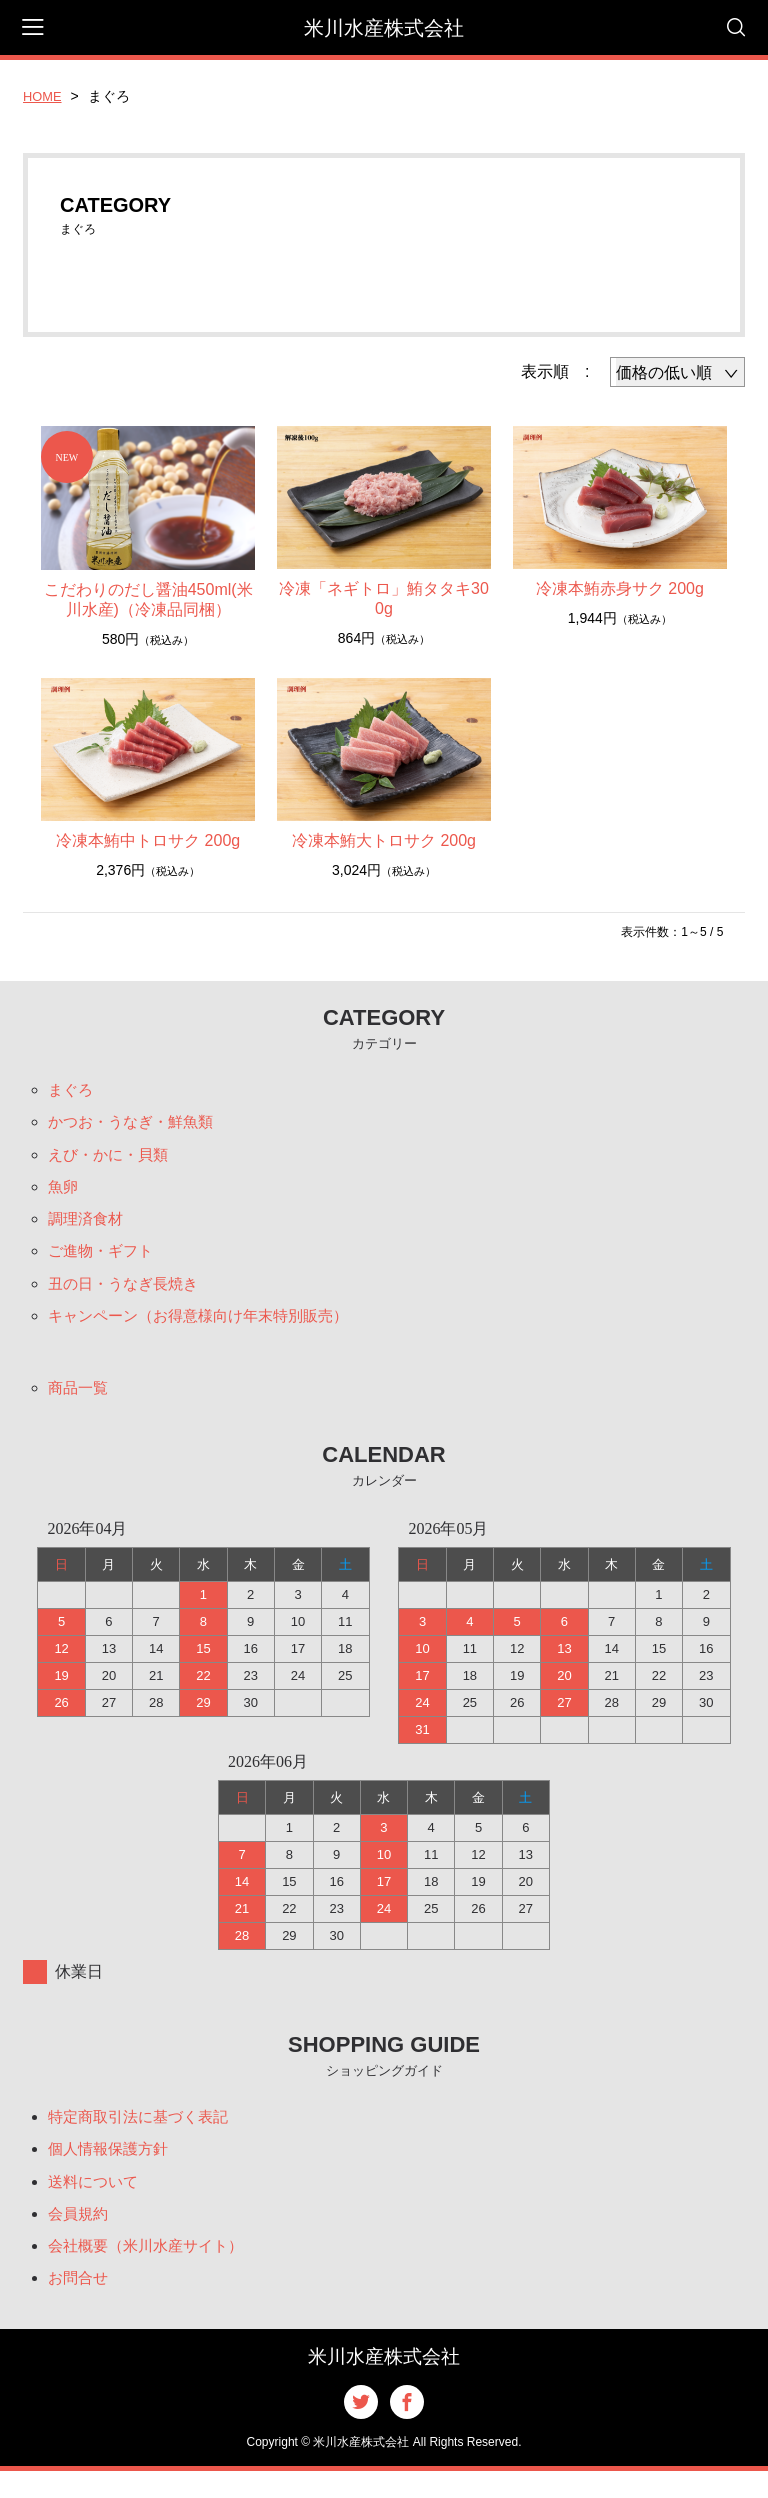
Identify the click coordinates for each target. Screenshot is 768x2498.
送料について (96, 2201)
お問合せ (80, 2303)
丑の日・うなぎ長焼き (128, 1294)
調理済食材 (88, 1226)
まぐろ (72, 1090)
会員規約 (80, 2235)
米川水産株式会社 (384, 28)
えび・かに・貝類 (112, 1158)
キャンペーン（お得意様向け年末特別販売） (208, 1328)
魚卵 (64, 1192)
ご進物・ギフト (104, 1260)
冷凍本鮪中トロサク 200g (148, 840)
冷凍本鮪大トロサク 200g (384, 840)
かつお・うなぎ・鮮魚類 (136, 1124)
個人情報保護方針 (112, 2167)
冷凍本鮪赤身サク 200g (620, 588)
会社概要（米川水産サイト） (152, 2269)
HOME (44, 96)
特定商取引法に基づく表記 (144, 2133)
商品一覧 (80, 1402)
